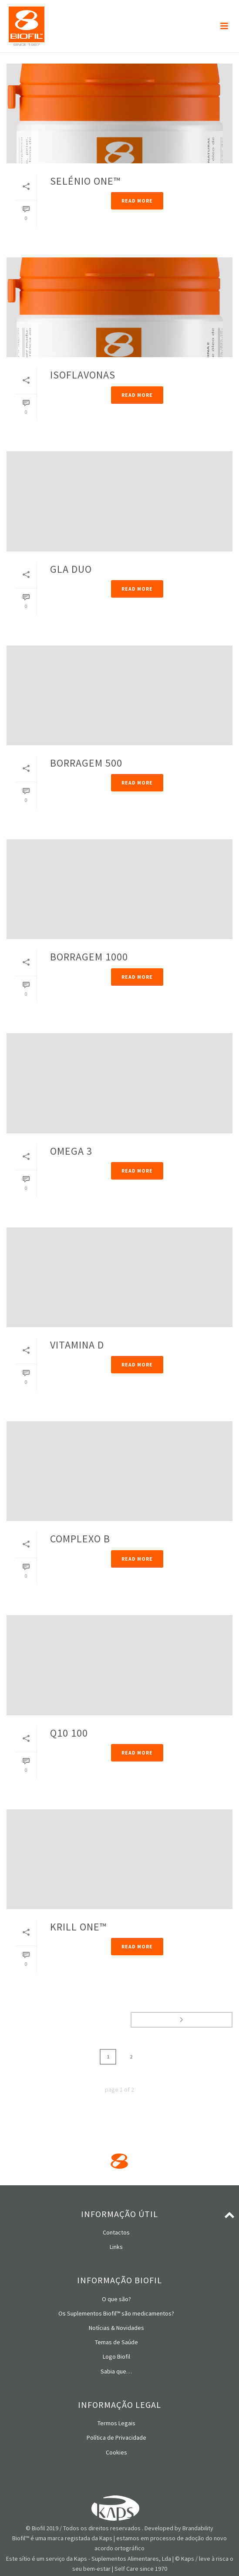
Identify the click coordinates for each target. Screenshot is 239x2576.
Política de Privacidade (116, 2437)
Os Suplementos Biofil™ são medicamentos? (116, 2313)
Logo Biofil (116, 2356)
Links (116, 2247)
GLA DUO (71, 569)
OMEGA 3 (71, 1151)
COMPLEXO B (80, 1538)
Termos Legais (116, 2423)
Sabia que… (116, 2371)
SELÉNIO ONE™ (85, 181)
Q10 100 (69, 1733)
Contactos (116, 2232)
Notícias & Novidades (116, 2328)
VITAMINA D (77, 1345)
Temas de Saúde (116, 2342)
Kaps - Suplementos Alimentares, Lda (122, 2558)
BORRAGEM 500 (86, 763)
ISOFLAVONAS (82, 375)
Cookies (116, 2452)
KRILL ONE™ (78, 1927)
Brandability (197, 2528)
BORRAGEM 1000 (89, 956)
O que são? (116, 2299)
